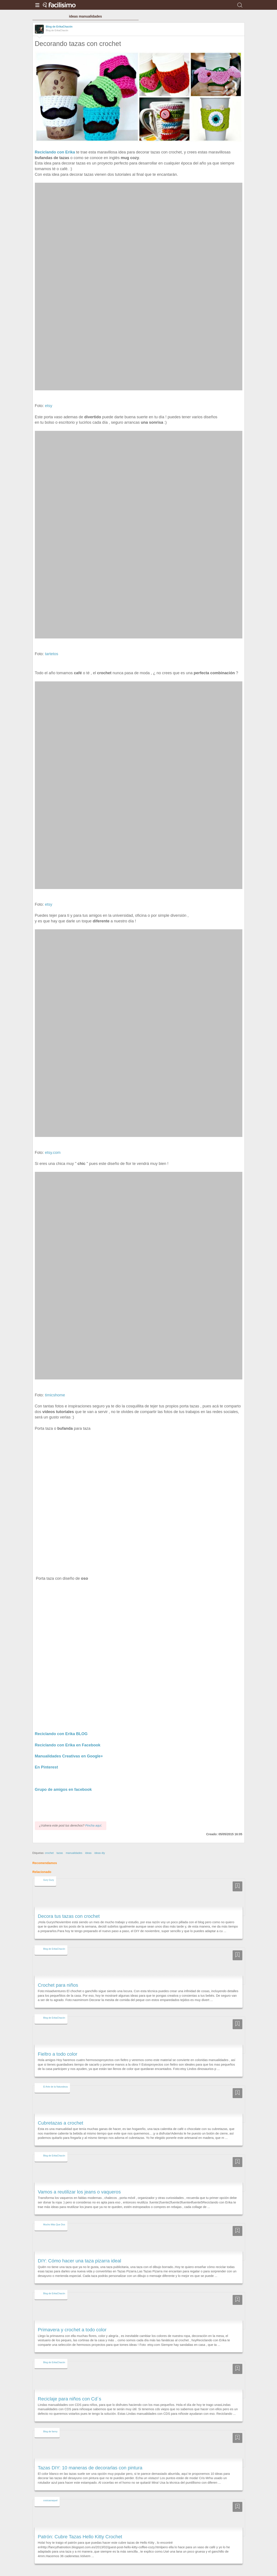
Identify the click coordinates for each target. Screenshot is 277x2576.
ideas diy (99, 1845)
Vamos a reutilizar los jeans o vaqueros (79, 2184)
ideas (88, 1845)
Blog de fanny (50, 2423)
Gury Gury (48, 1872)
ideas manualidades (85, 16)
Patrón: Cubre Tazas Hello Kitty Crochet (80, 2528)
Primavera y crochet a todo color (72, 2322)
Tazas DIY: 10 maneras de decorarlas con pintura (90, 2459)
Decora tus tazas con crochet (69, 1908)
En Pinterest (47, 1767)
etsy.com (52, 1152)
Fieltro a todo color (58, 2046)
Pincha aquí (93, 1817)
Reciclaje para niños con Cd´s (69, 2391)
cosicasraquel (50, 2492)
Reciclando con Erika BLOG (61, 1733)
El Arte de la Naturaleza (55, 2078)
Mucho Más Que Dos (54, 2216)
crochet (49, 1845)
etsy (48, 405)
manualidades (74, 1845)
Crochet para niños (58, 1977)
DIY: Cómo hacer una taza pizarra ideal (79, 2253)
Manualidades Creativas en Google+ (69, 1756)
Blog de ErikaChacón (59, 26)
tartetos (51, 653)
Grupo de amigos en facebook (63, 1789)
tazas (60, 1845)
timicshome (55, 1395)
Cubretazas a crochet (60, 2115)
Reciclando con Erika (55, 152)
